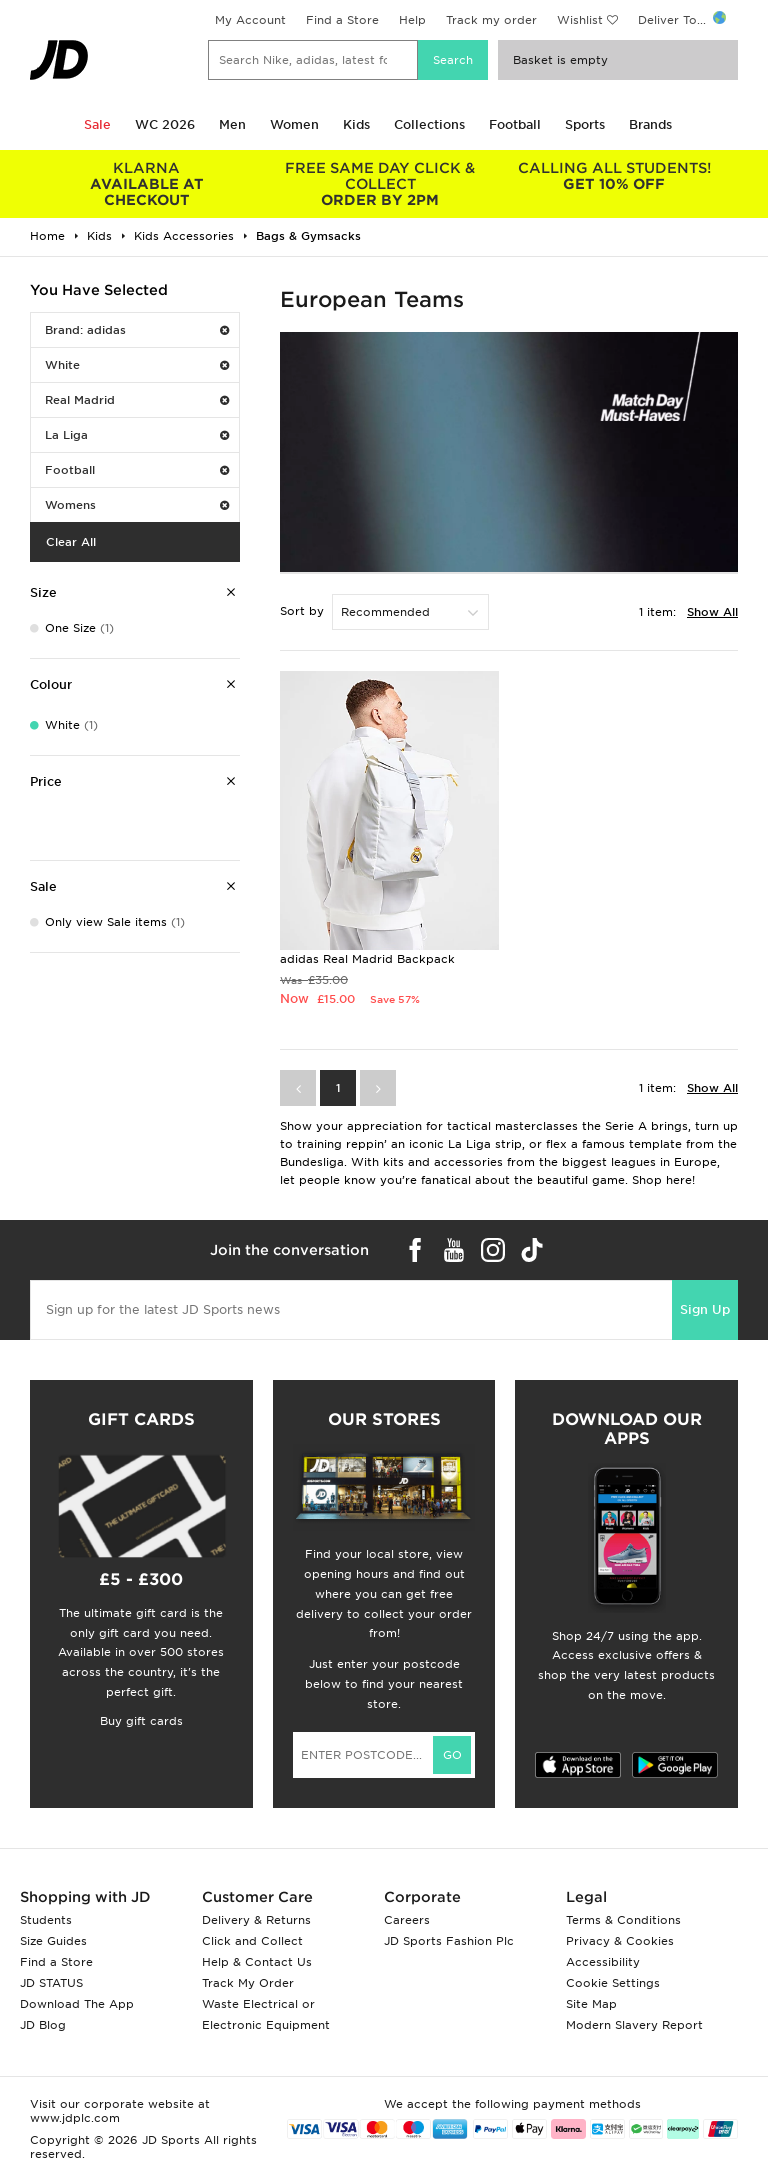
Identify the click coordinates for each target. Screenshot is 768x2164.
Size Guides (53, 1941)
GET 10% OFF (614, 176)
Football (515, 124)
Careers (407, 1920)
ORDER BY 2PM (381, 184)
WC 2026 (165, 124)
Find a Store (342, 20)
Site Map (591, 2004)
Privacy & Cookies (620, 1941)
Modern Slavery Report (634, 2025)
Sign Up (705, 1309)
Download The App (77, 2004)
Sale (97, 124)
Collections (429, 124)
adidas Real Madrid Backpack (367, 959)
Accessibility (603, 1962)
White (137, 365)
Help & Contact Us (257, 1962)
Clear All (71, 542)
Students (46, 1920)
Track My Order (248, 1983)
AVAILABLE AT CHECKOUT (147, 184)
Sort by (302, 611)
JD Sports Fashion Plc (449, 1941)
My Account (250, 20)
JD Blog (43, 2025)
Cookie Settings (613, 1983)
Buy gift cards (141, 1721)
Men (232, 124)
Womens (137, 505)
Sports (585, 124)
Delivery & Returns (256, 1920)
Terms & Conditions (623, 1920)
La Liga (137, 435)
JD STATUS (51, 1983)
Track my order (491, 20)
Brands (650, 124)
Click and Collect (252, 1941)
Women (294, 124)
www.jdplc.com (75, 2118)
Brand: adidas (137, 330)
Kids (356, 124)
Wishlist (580, 20)
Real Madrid (137, 400)
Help (412, 20)
